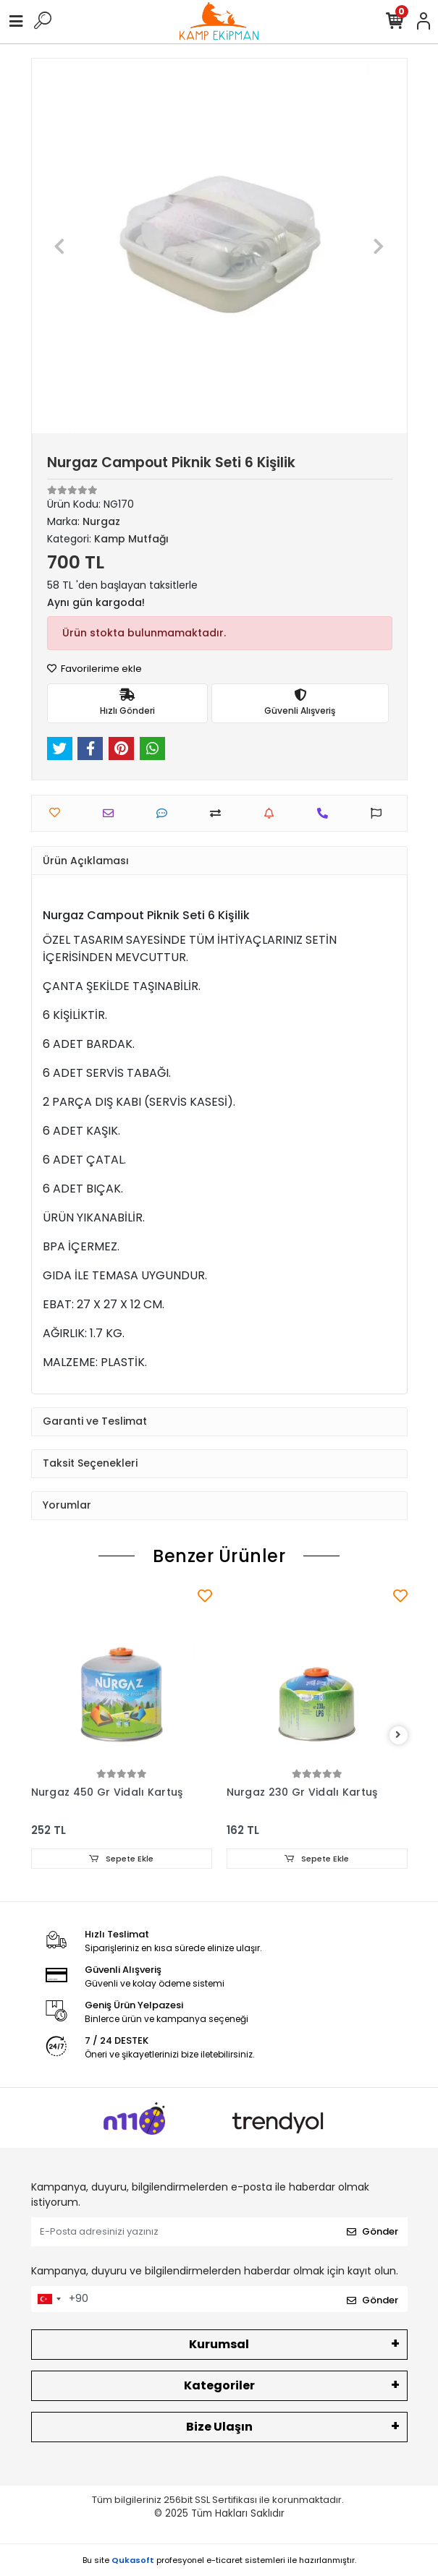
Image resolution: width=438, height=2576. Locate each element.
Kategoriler (219, 2385)
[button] (60, 246)
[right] (398, 1735)
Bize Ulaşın (219, 2426)
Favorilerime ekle (94, 668)
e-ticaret (224, 2560)
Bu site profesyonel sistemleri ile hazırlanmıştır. (219, 2560)
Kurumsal (219, 2344)
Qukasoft (132, 2560)
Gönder (372, 2231)
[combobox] (48, 2299)
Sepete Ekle (121, 1858)
